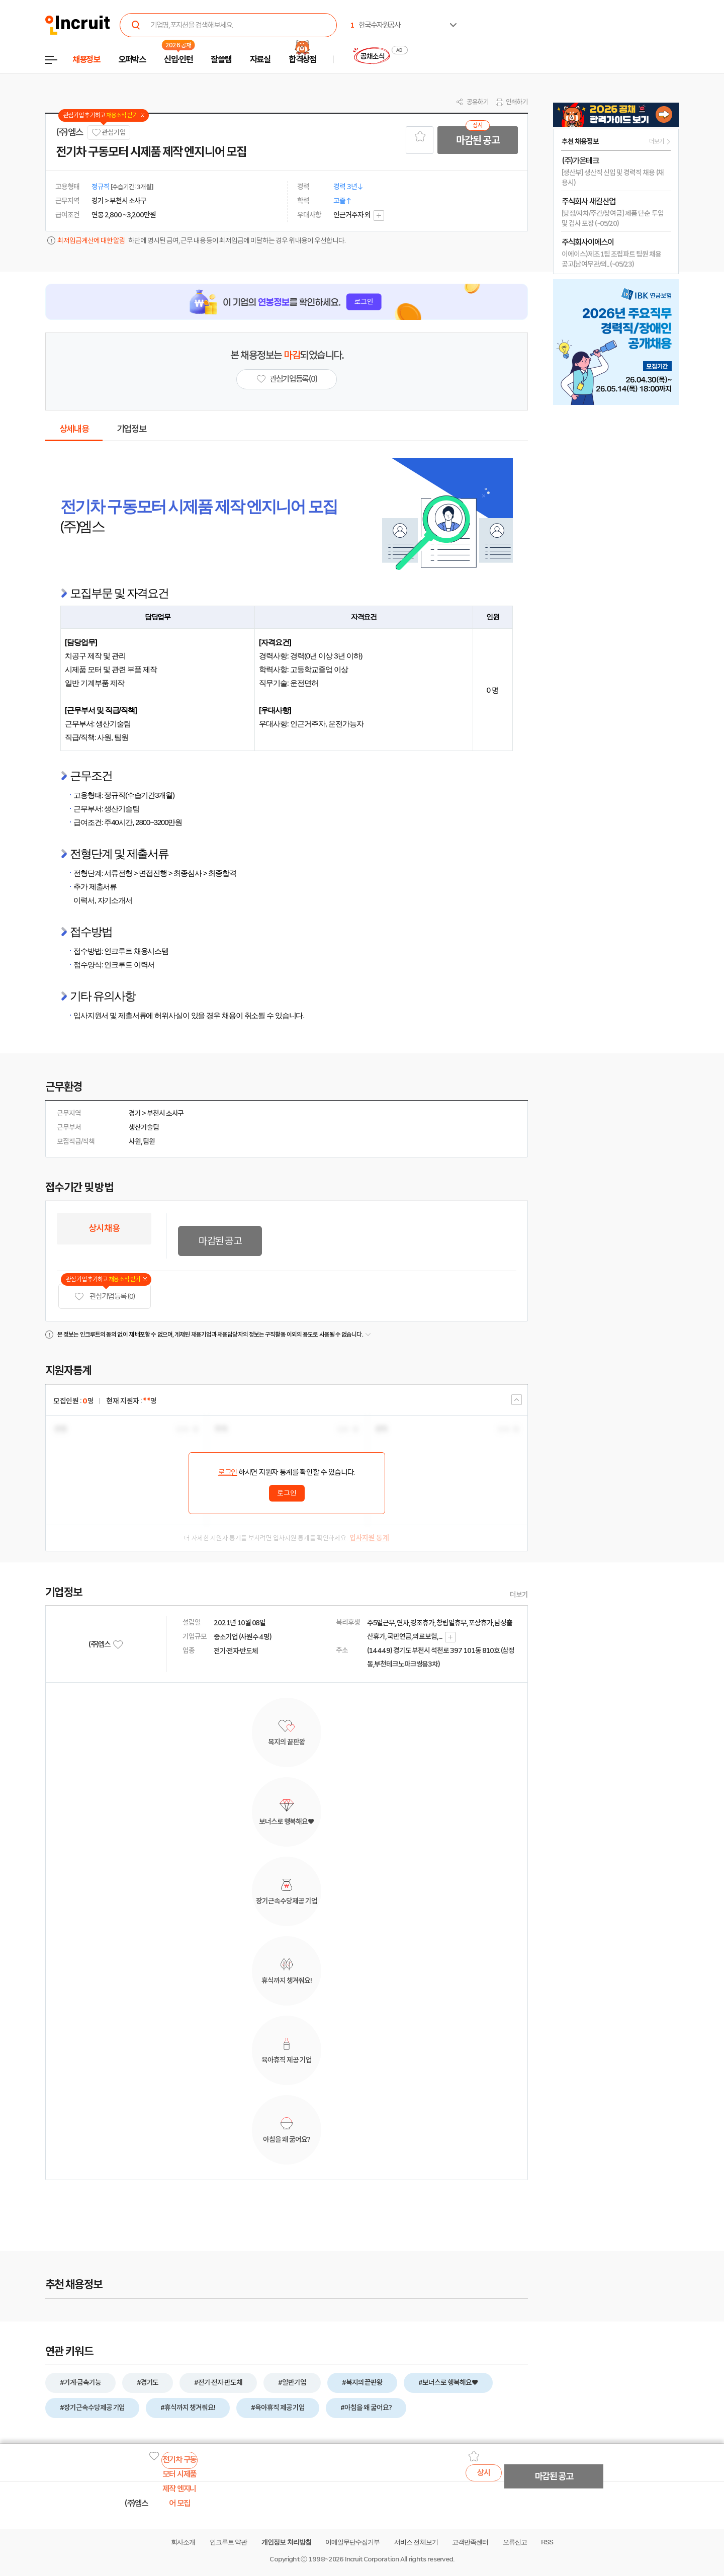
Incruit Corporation (372, 2559)
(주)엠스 (69, 132)
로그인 (227, 1472)
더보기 (519, 1594)
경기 (135, 1113)
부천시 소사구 (165, 1113)
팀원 (149, 1141)
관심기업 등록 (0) (104, 1296)
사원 (135, 1141)
